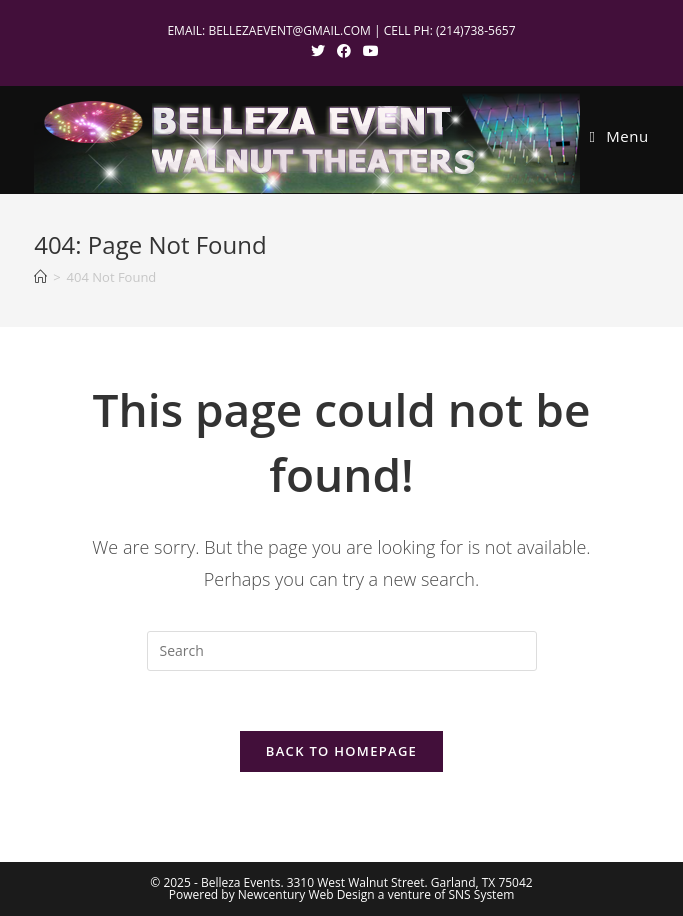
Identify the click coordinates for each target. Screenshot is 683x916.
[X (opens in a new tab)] (318, 51)
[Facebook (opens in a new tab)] (344, 51)
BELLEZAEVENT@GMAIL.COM (289, 30)
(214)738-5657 (476, 30)
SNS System (482, 894)
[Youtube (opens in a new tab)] (368, 51)
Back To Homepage (341, 751)
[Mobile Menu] (619, 136)
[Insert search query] (342, 651)
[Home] (40, 277)
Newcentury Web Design (306, 894)
